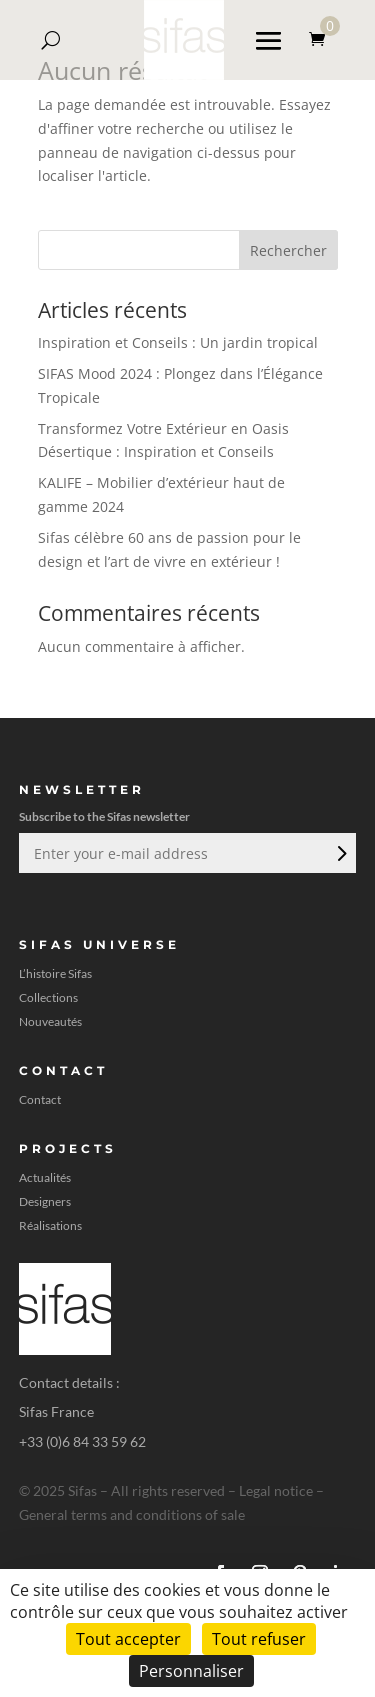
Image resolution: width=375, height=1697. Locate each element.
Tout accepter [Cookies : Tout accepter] (128, 1639)
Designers (45, 1202)
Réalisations (50, 1226)
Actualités (45, 1178)
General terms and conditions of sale (132, 1514)
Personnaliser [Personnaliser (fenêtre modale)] (191, 1671)
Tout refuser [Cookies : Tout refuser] (259, 1639)
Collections (48, 998)
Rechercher (288, 250)
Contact (40, 1100)
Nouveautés (50, 1022)
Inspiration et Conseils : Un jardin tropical (178, 342)
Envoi (340, 853)
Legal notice (276, 1490)
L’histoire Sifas (55, 974)
